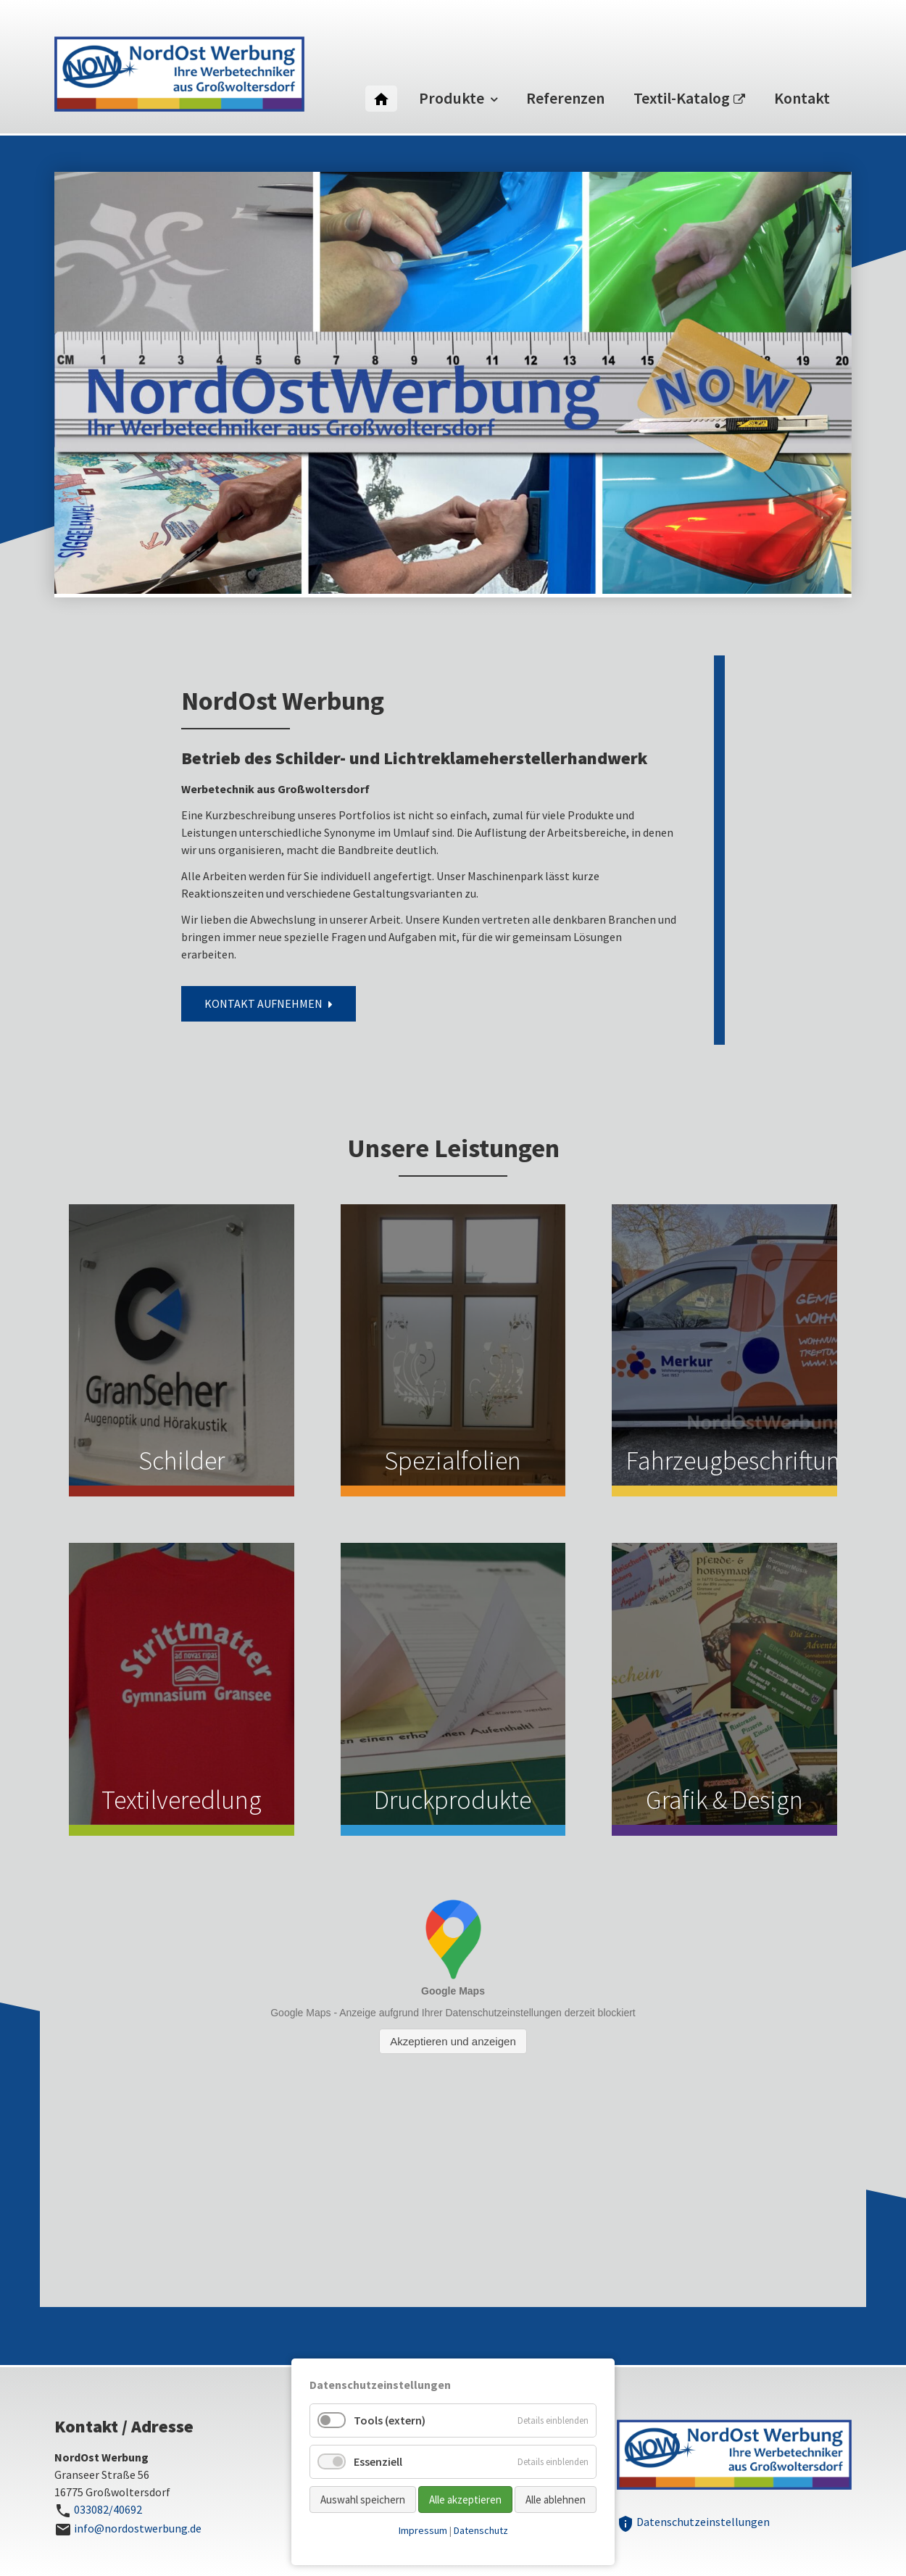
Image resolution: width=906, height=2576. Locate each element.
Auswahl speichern (362, 2499)
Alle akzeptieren (465, 2499)
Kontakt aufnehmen (263, 1003)
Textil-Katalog (681, 98)
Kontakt (802, 98)
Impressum (423, 2530)
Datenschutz (481, 2530)
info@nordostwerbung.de (137, 2528)
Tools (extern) (389, 2420)
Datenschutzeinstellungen (693, 2521)
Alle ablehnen (555, 2499)
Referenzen (565, 98)
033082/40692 (108, 2509)
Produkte (451, 98)
